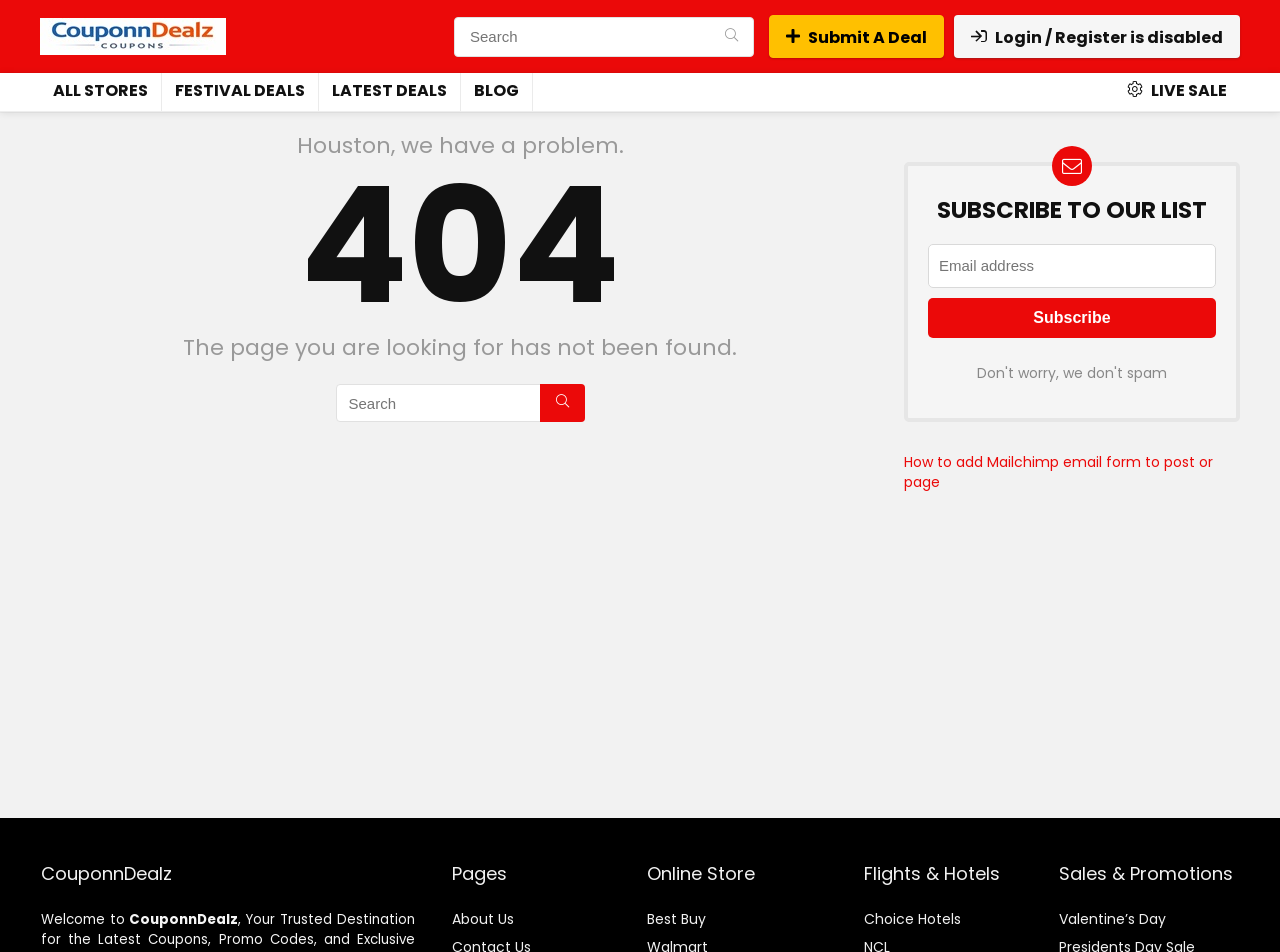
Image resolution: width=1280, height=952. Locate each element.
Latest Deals (389, 90)
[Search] (731, 37)
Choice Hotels (912, 919)
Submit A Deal (856, 37)
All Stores (100, 90)
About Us (483, 919)
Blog (496, 90)
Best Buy (676, 919)
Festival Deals (240, 90)
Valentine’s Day (1112, 919)
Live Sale (1177, 90)
